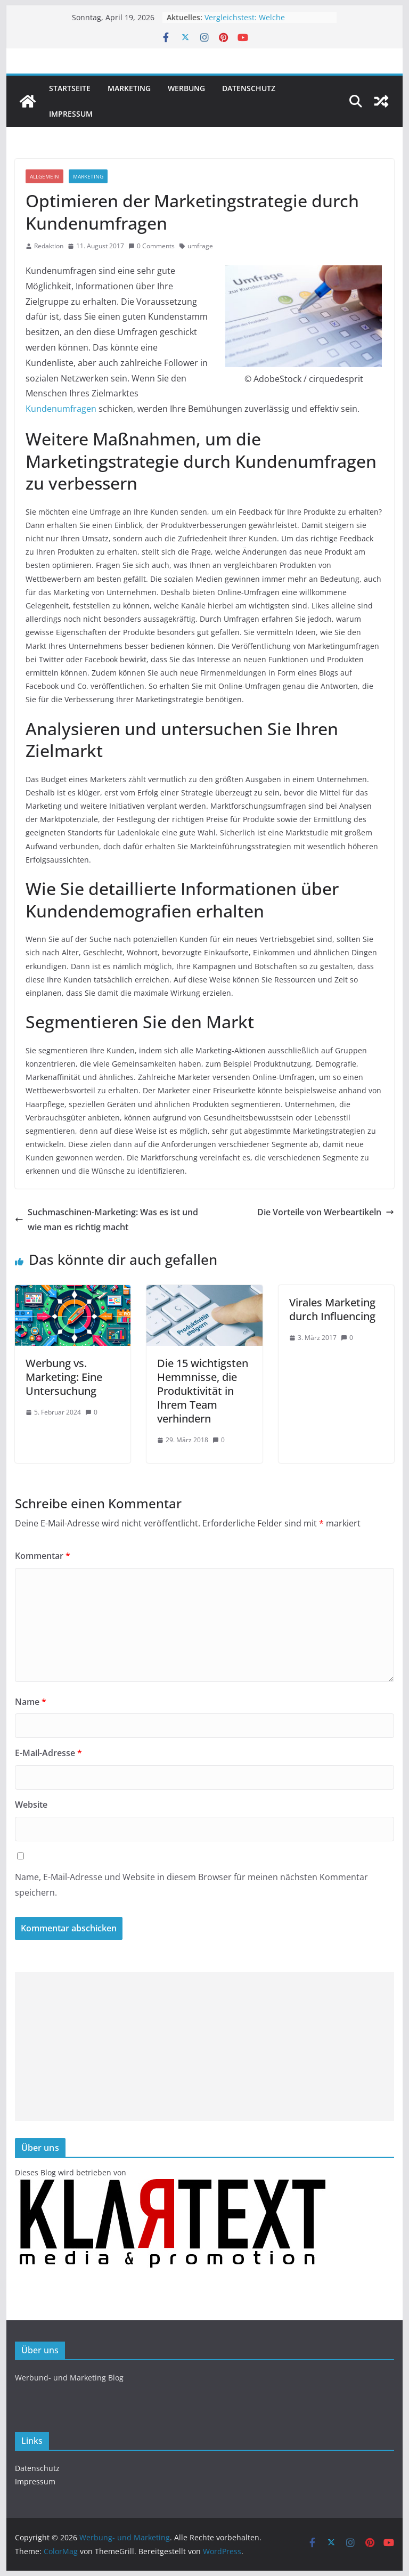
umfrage (200, 245)
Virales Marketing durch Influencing (332, 1309)
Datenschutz (248, 88)
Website (31, 1804)
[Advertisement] (205, 2046)
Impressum (71, 114)
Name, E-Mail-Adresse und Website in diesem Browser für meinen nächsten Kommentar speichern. (191, 1884)
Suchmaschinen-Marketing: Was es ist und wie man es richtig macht (106, 1219)
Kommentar (42, 1556)
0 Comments (151, 245)
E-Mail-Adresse (48, 1753)
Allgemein (44, 176)
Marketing (129, 88)
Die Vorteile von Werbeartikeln (325, 1212)
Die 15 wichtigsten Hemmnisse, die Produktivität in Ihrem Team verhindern (202, 1391)
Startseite (70, 88)
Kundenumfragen (61, 409)
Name (30, 1702)
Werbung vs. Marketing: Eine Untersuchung (64, 1377)
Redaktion (48, 245)
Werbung (186, 88)
